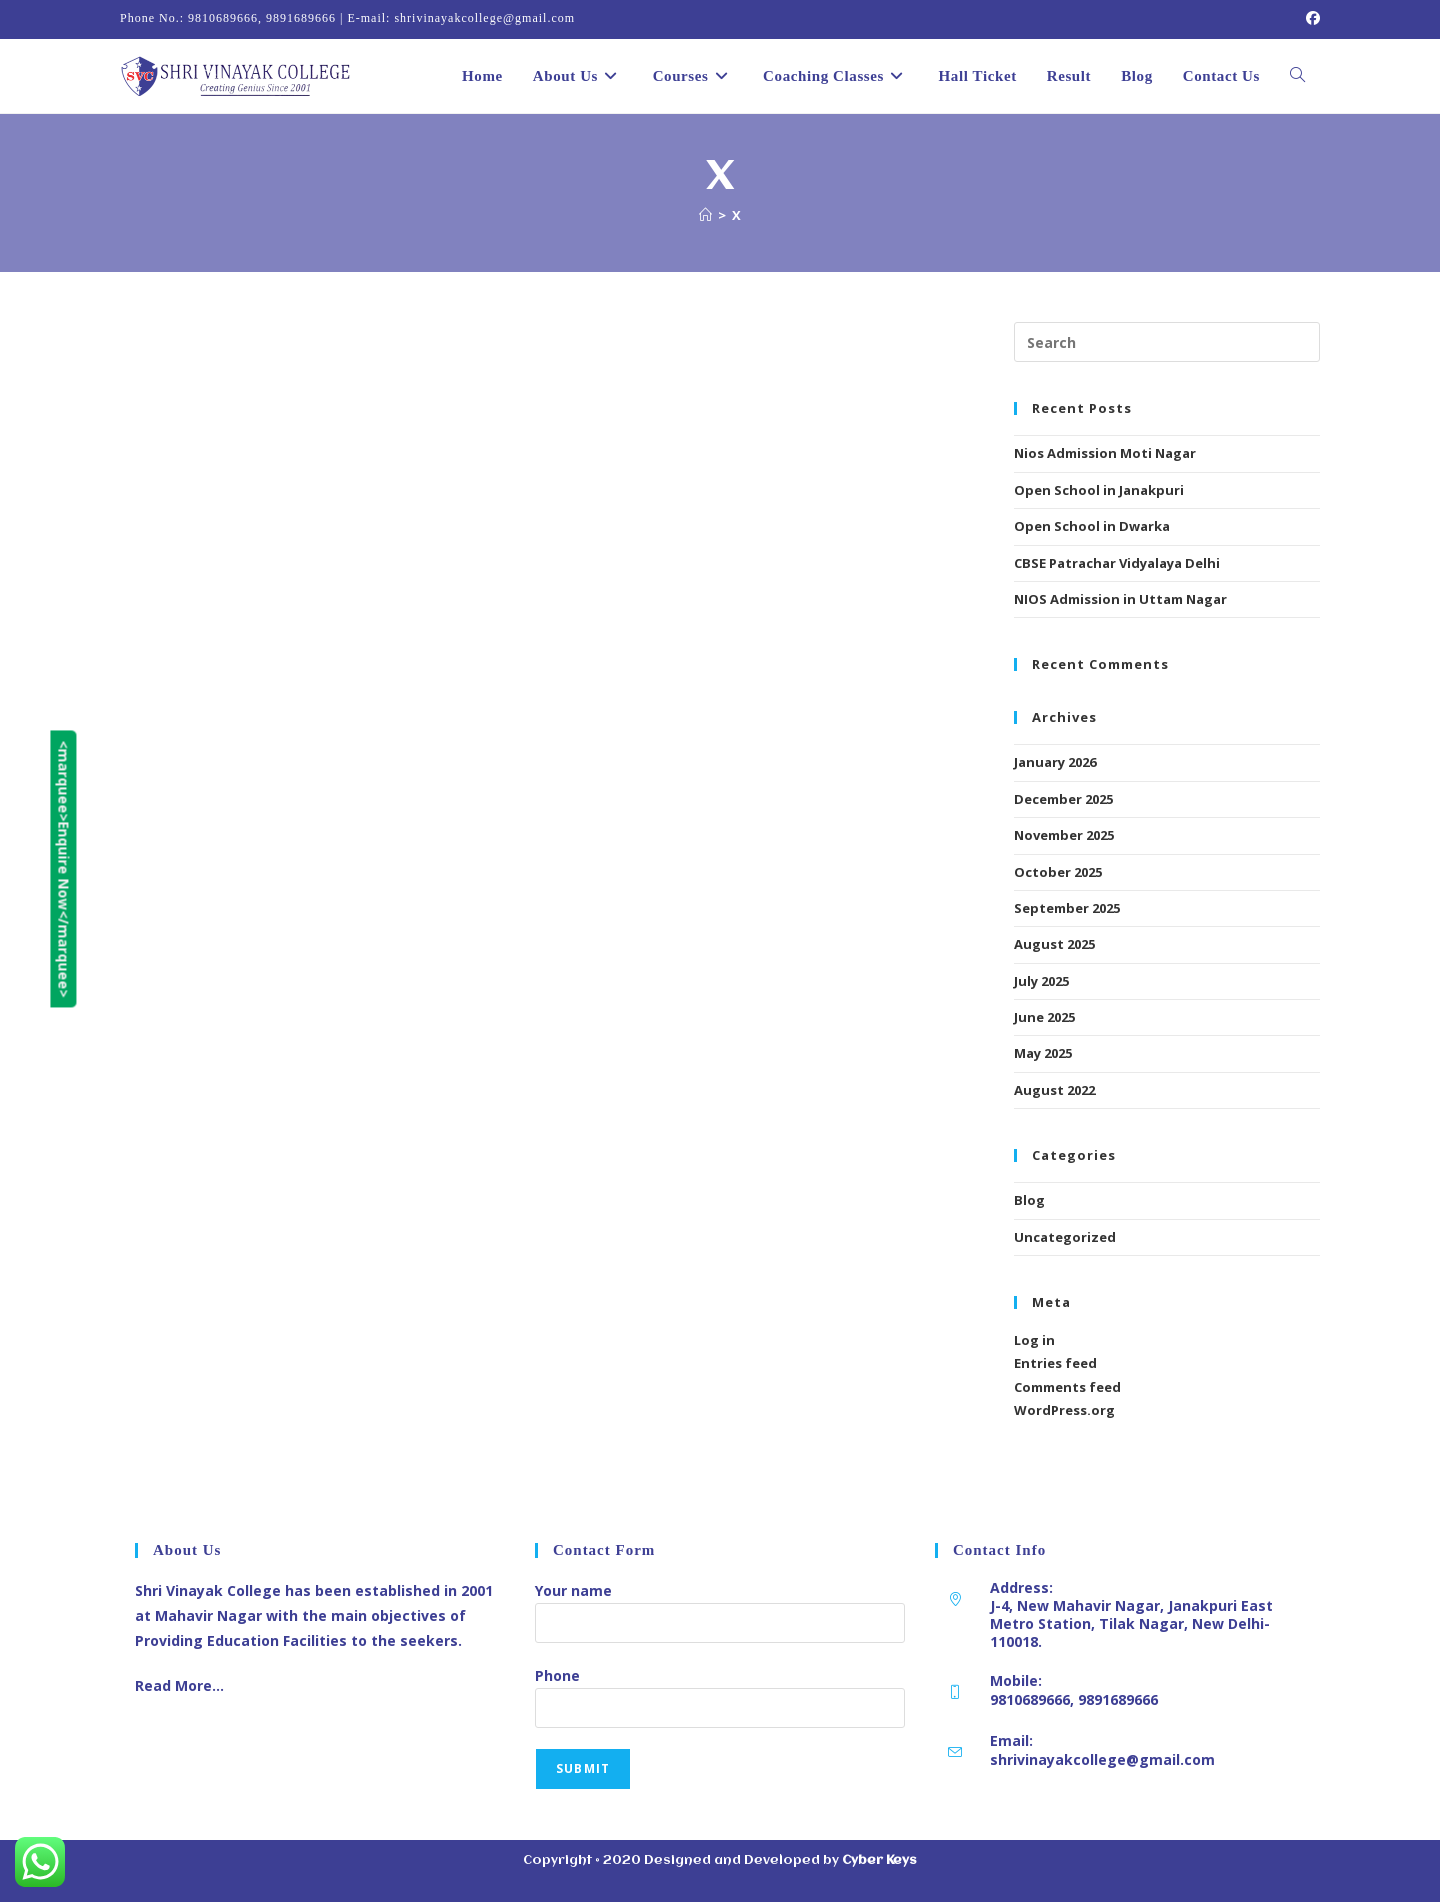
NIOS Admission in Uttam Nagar (1120, 599)
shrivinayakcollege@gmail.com (1102, 1759)
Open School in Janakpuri (1099, 490)
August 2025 (1054, 944)
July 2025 (1041, 981)
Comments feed (1067, 1387)
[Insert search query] (1167, 342)
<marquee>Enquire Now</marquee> (14, 870)
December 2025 (1063, 799)
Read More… (179, 1685)
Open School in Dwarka (1092, 526)
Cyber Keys (879, 1860)
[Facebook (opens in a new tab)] (1310, 19)
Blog (1029, 1200)
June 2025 (1044, 1017)
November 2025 (1064, 835)
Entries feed (1055, 1363)
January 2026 (1055, 762)
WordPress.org (1064, 1410)
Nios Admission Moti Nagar (1105, 453)
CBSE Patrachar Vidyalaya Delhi (1117, 563)
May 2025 (1043, 1053)
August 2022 (1054, 1090)
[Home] (705, 215)
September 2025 (1067, 908)
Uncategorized (1065, 1237)
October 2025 (1058, 872)
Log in (1034, 1340)
